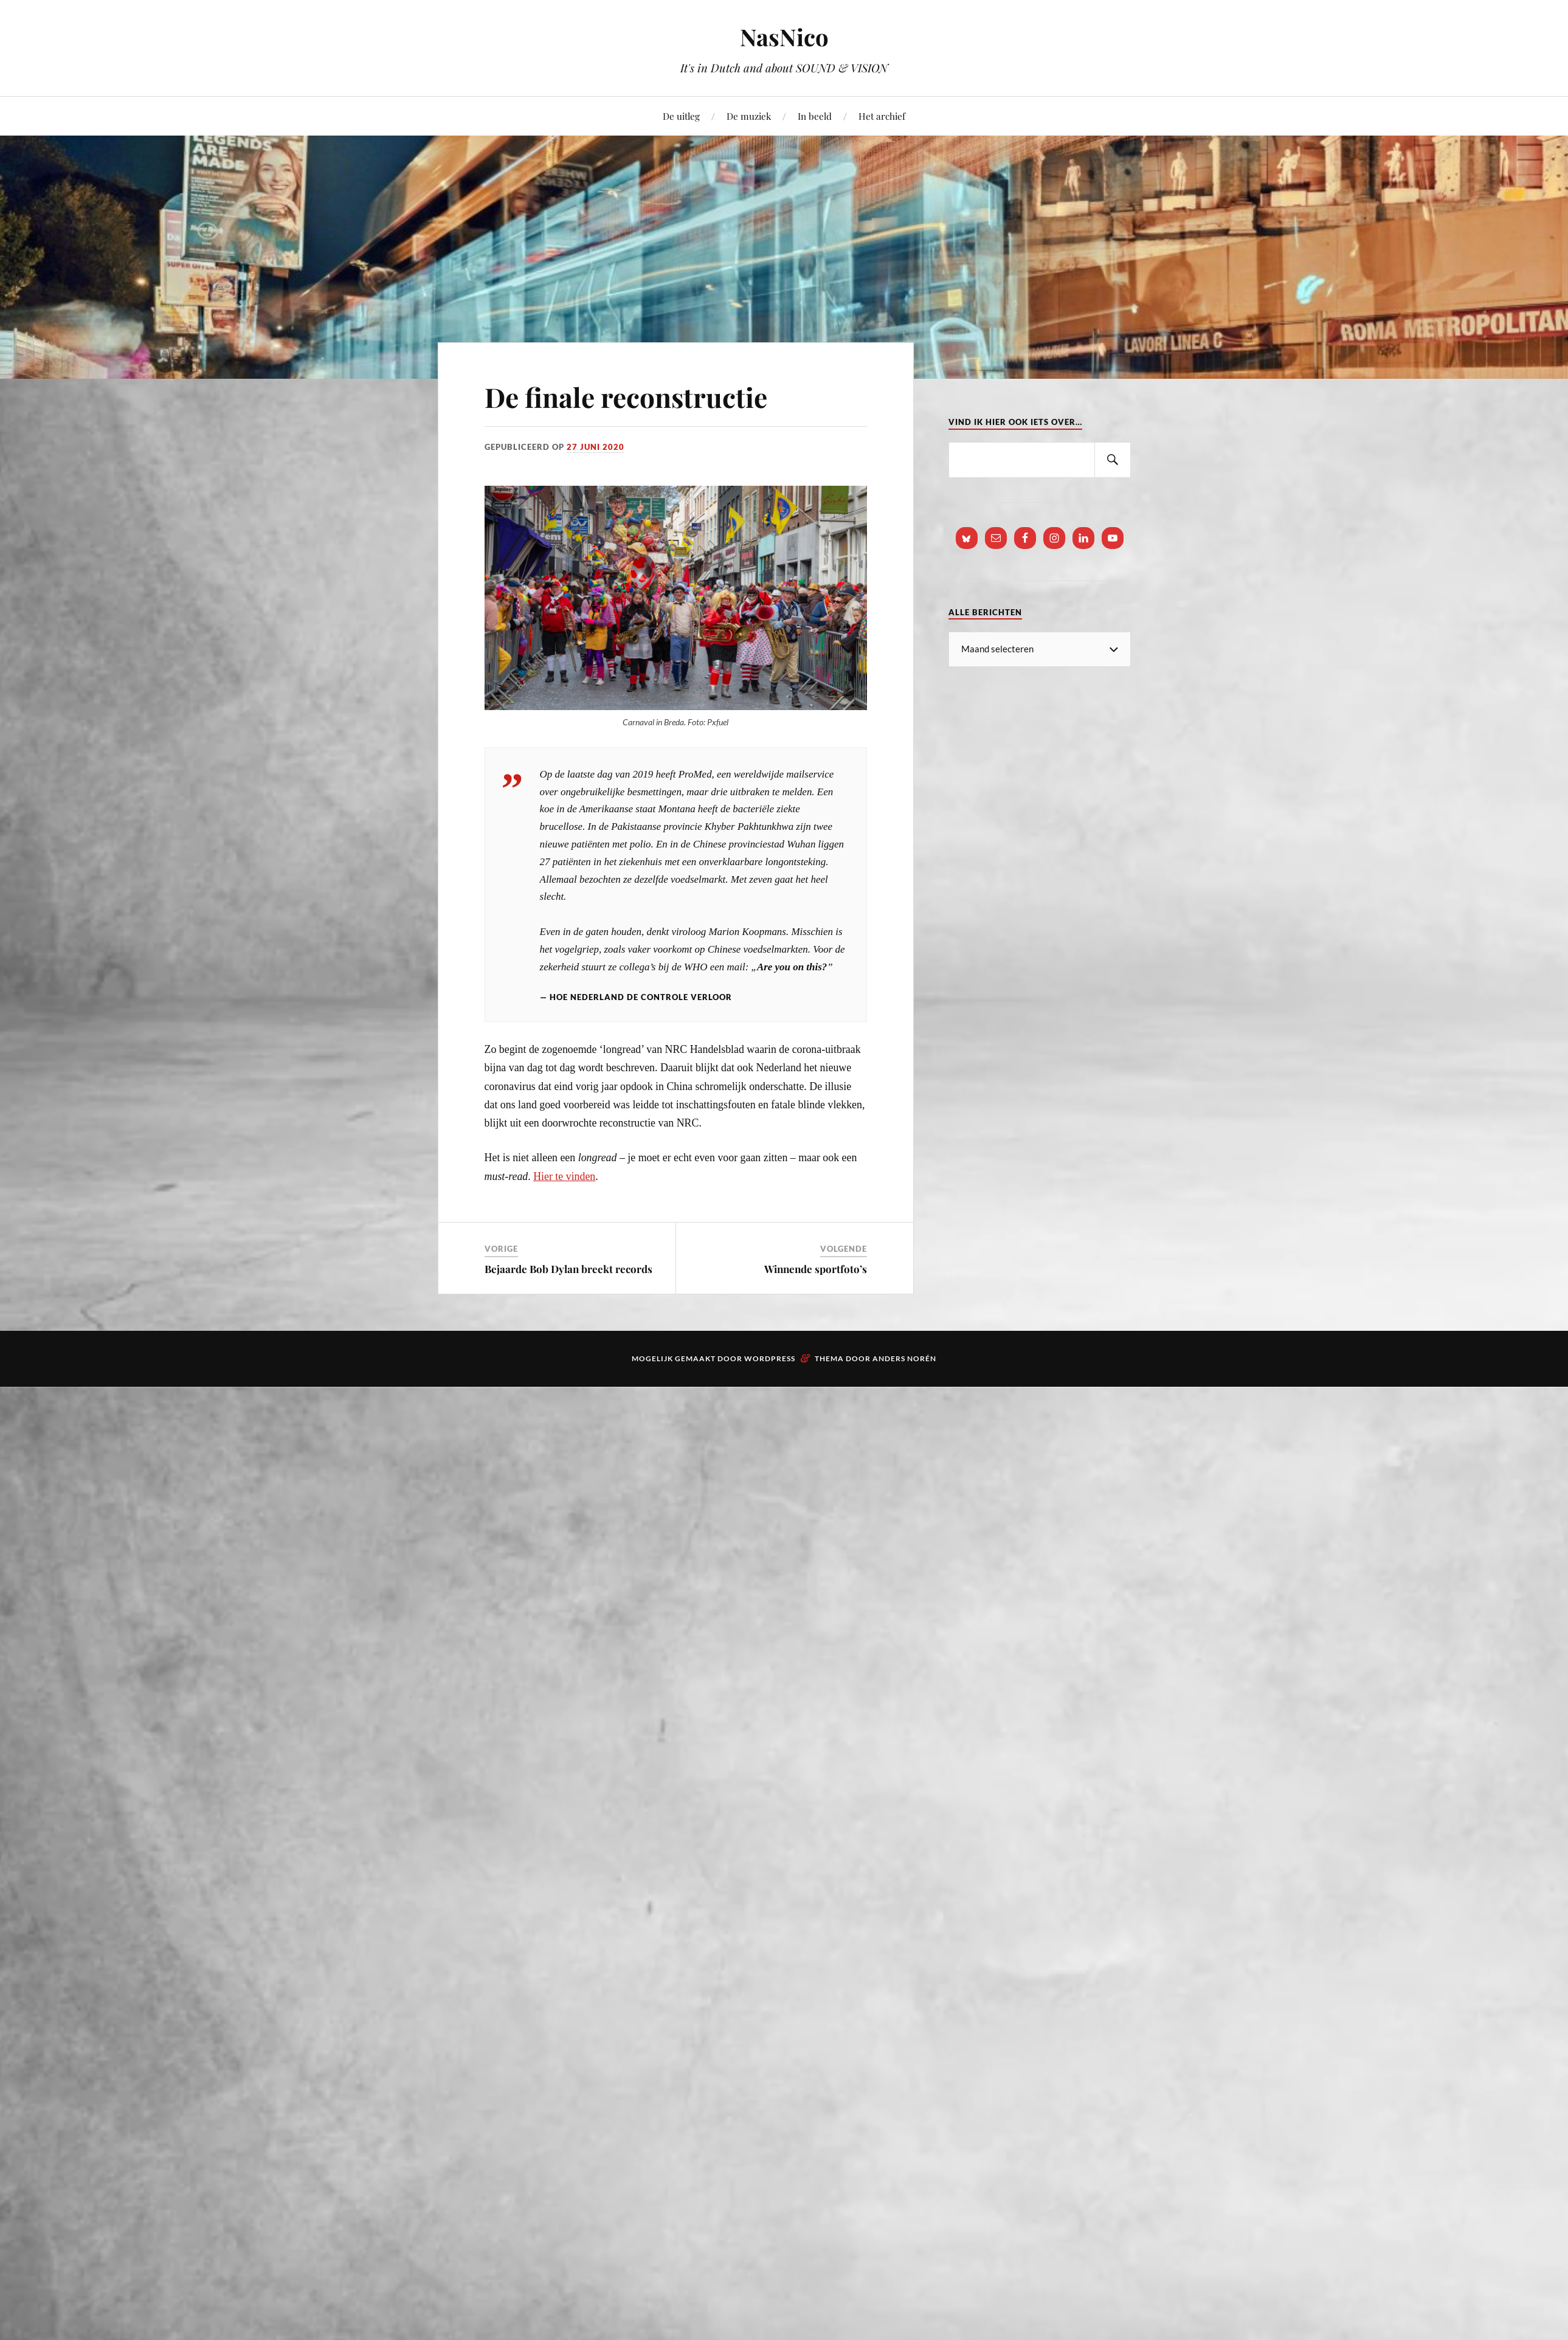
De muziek (749, 115)
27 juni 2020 (595, 447)
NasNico (784, 36)
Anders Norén (904, 1358)
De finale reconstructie (626, 397)
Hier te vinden (564, 1176)
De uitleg (681, 115)
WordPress (769, 1358)
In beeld (815, 115)
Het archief (881, 115)
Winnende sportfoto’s (815, 1268)
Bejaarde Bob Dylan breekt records (568, 1268)
